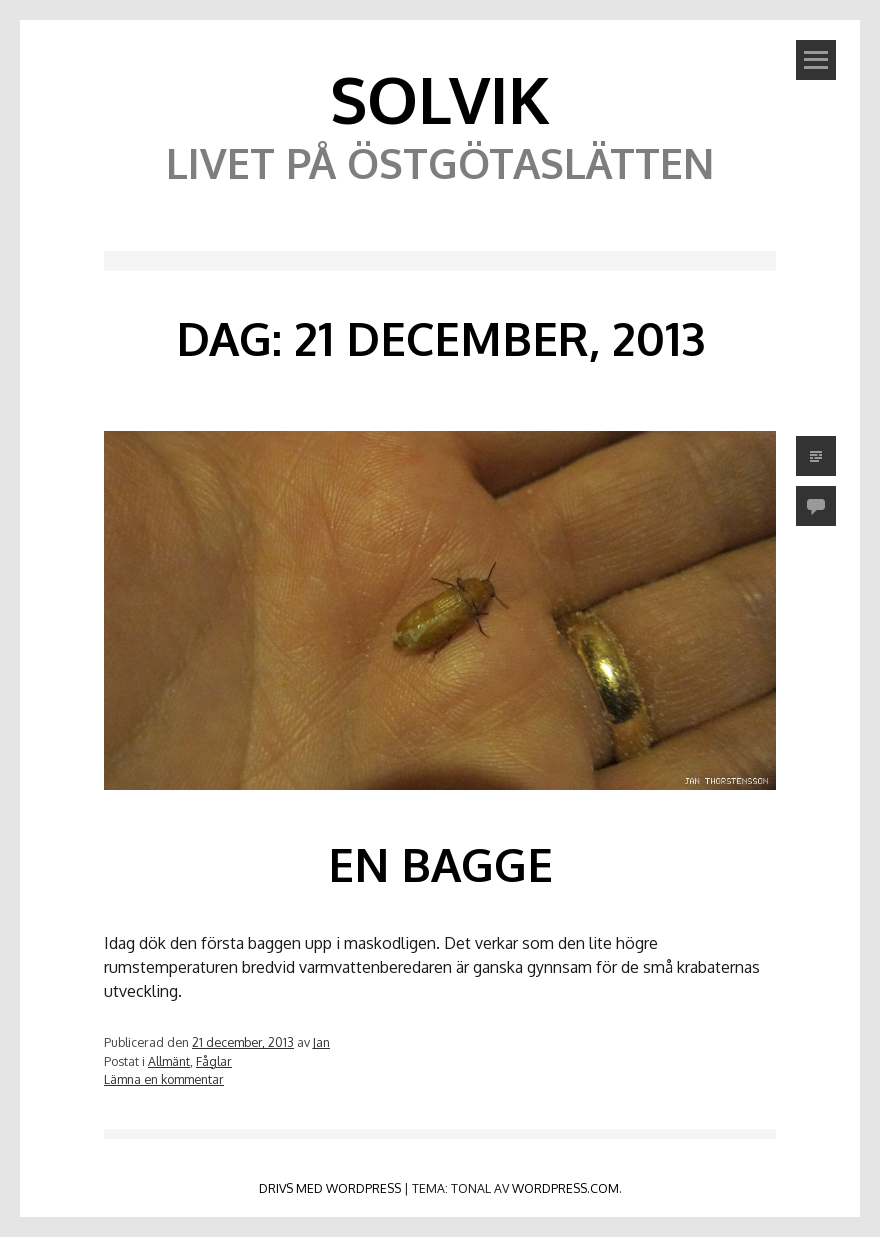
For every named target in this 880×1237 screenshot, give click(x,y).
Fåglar (214, 1061)
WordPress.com (565, 1188)
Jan (321, 1042)
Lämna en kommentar (164, 1079)
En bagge (440, 864)
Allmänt (169, 1061)
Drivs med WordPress (330, 1188)
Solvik (440, 98)
